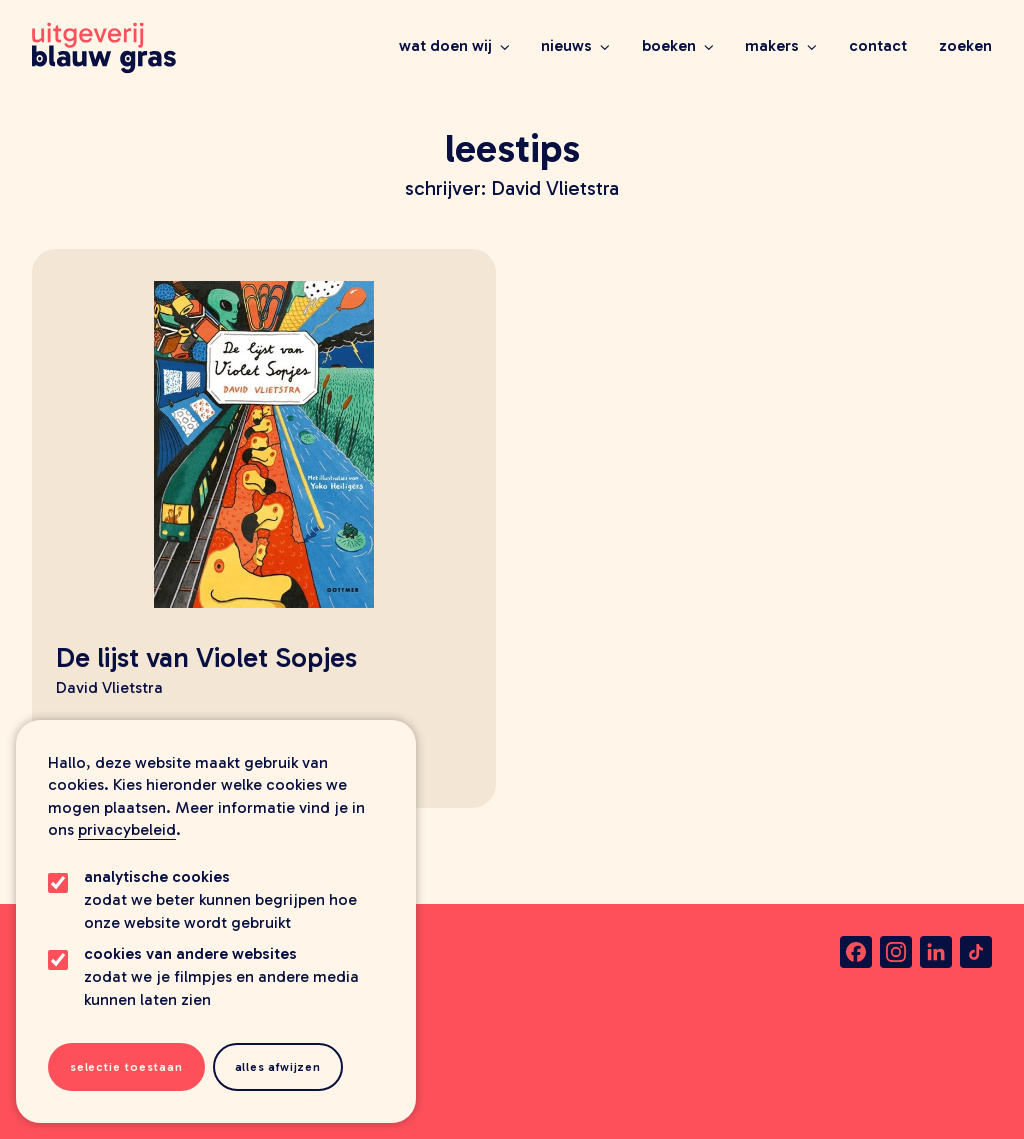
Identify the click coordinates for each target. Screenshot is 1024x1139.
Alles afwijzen (278, 1067)
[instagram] (896, 952)
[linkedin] (936, 952)
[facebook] (856, 952)
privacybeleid (127, 829)
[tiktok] (976, 952)
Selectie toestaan (126, 1067)
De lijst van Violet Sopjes (206, 657)
